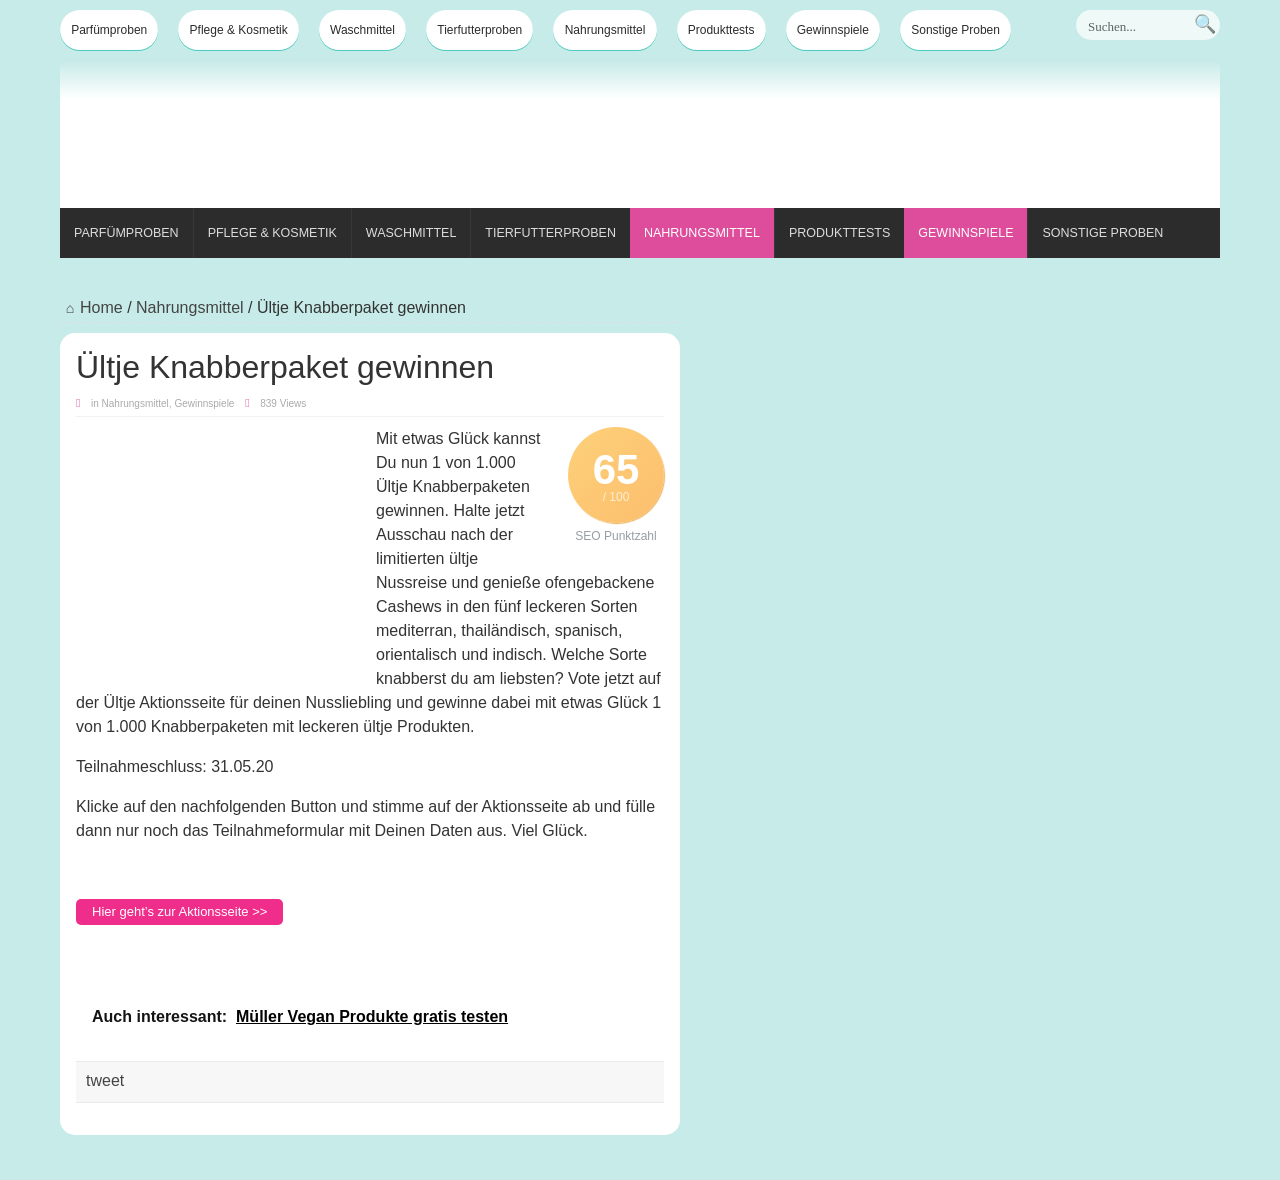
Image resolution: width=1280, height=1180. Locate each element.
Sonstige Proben (955, 30)
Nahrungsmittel (605, 30)
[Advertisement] (856, 138)
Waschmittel (362, 30)
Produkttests (721, 30)
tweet (105, 1080)
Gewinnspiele (833, 30)
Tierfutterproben (479, 30)
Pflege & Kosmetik (239, 30)
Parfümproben (109, 30)
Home (91, 307)
